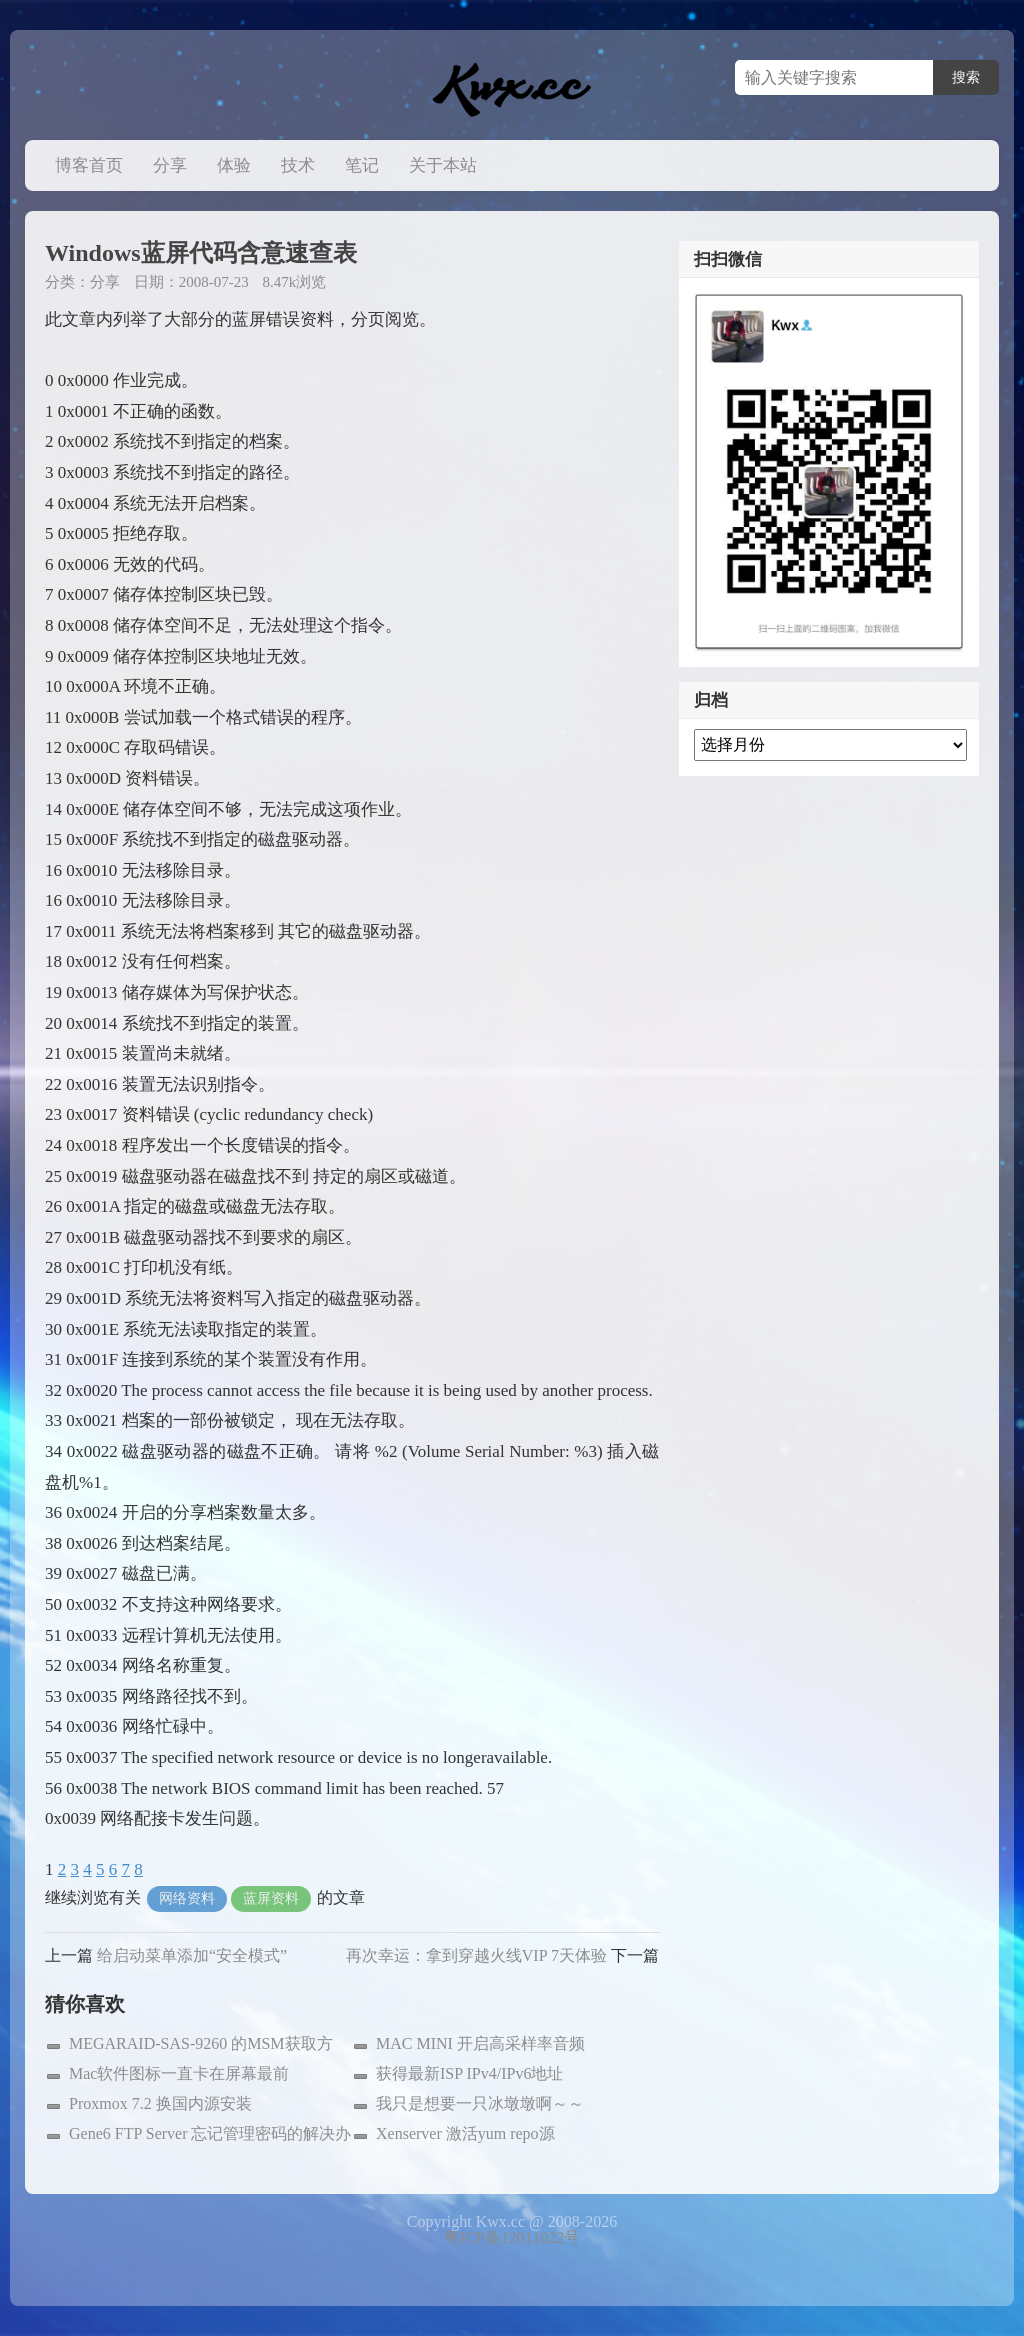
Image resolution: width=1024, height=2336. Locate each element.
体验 (234, 165)
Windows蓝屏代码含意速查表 (201, 253)
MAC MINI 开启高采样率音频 (480, 2043)
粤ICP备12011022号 (512, 2237)
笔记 (362, 165)
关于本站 (443, 165)
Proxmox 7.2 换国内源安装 (160, 2103)
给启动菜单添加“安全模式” (192, 1955)
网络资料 (187, 1898)
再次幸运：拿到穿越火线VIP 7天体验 (476, 1955)
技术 (298, 165)
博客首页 (89, 165)
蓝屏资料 (271, 1898)
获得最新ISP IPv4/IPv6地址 (469, 2073)
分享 (170, 165)
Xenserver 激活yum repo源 (465, 2133)
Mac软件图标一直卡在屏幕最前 (179, 2073)
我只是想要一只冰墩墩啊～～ (480, 2103)
